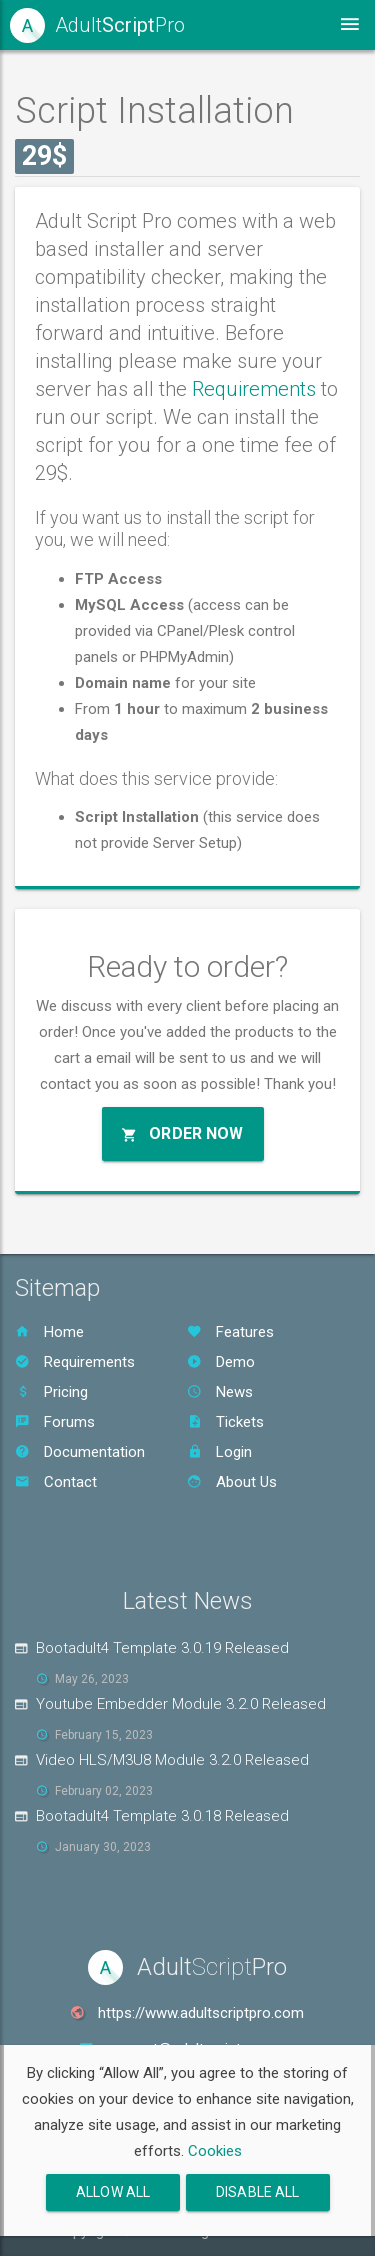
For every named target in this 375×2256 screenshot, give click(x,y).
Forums (55, 1422)
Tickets (225, 1422)
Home (49, 1332)
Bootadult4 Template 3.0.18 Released (162, 1816)
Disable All (258, 2192)
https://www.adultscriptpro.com (201, 2013)
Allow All (113, 2192)
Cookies (215, 2151)
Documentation (80, 1452)
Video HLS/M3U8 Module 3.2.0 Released (172, 1760)
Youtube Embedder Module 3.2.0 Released (181, 1704)
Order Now (183, 1133)
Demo (221, 1362)
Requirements (254, 389)
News (220, 1392)
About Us (232, 1482)
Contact (56, 1482)
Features (230, 1332)
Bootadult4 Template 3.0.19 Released (162, 1648)
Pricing (51, 1392)
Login (219, 1452)
